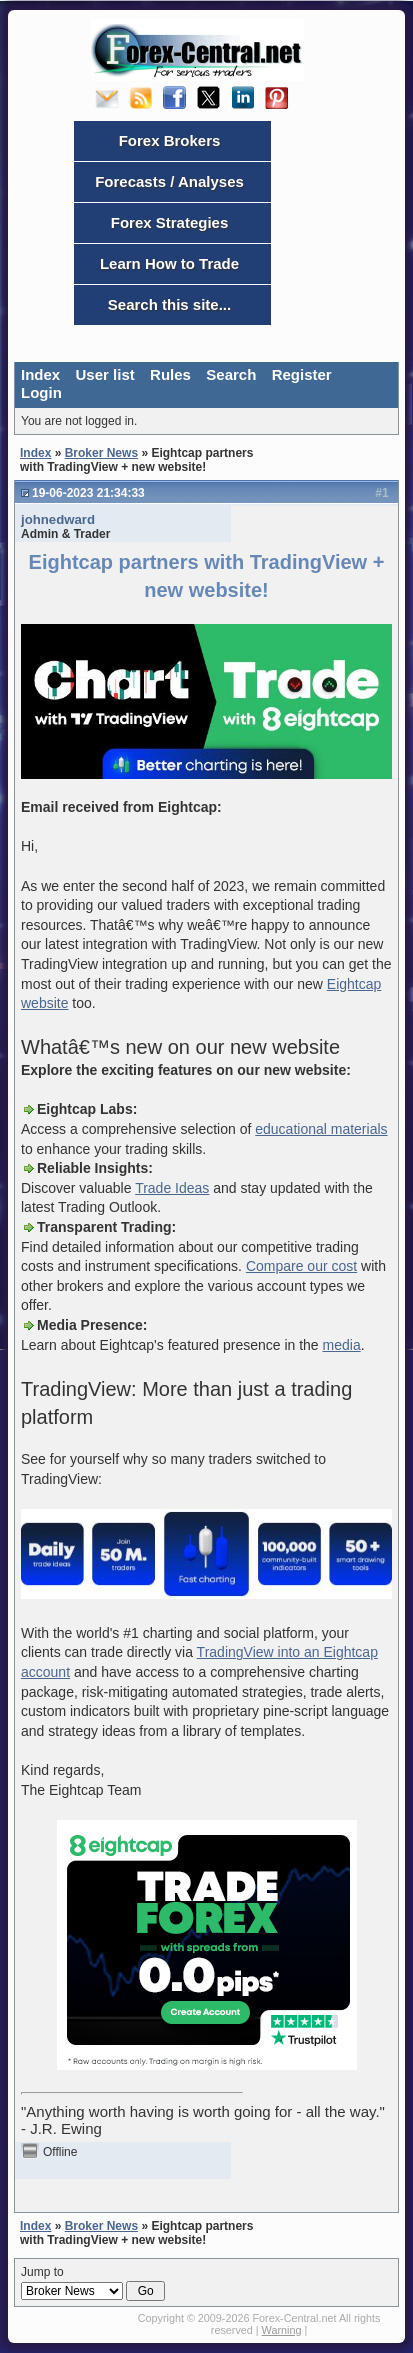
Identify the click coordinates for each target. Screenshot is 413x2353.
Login (41, 392)
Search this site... (169, 304)
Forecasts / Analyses (169, 181)
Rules (170, 374)
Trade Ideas (172, 1188)
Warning (282, 2330)
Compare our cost (301, 1266)
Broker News (101, 453)
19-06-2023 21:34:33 (88, 493)
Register (302, 374)
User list (105, 374)
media (342, 1345)
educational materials (321, 1129)
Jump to (93, 2283)
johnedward (58, 519)
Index (40, 374)
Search (231, 374)
